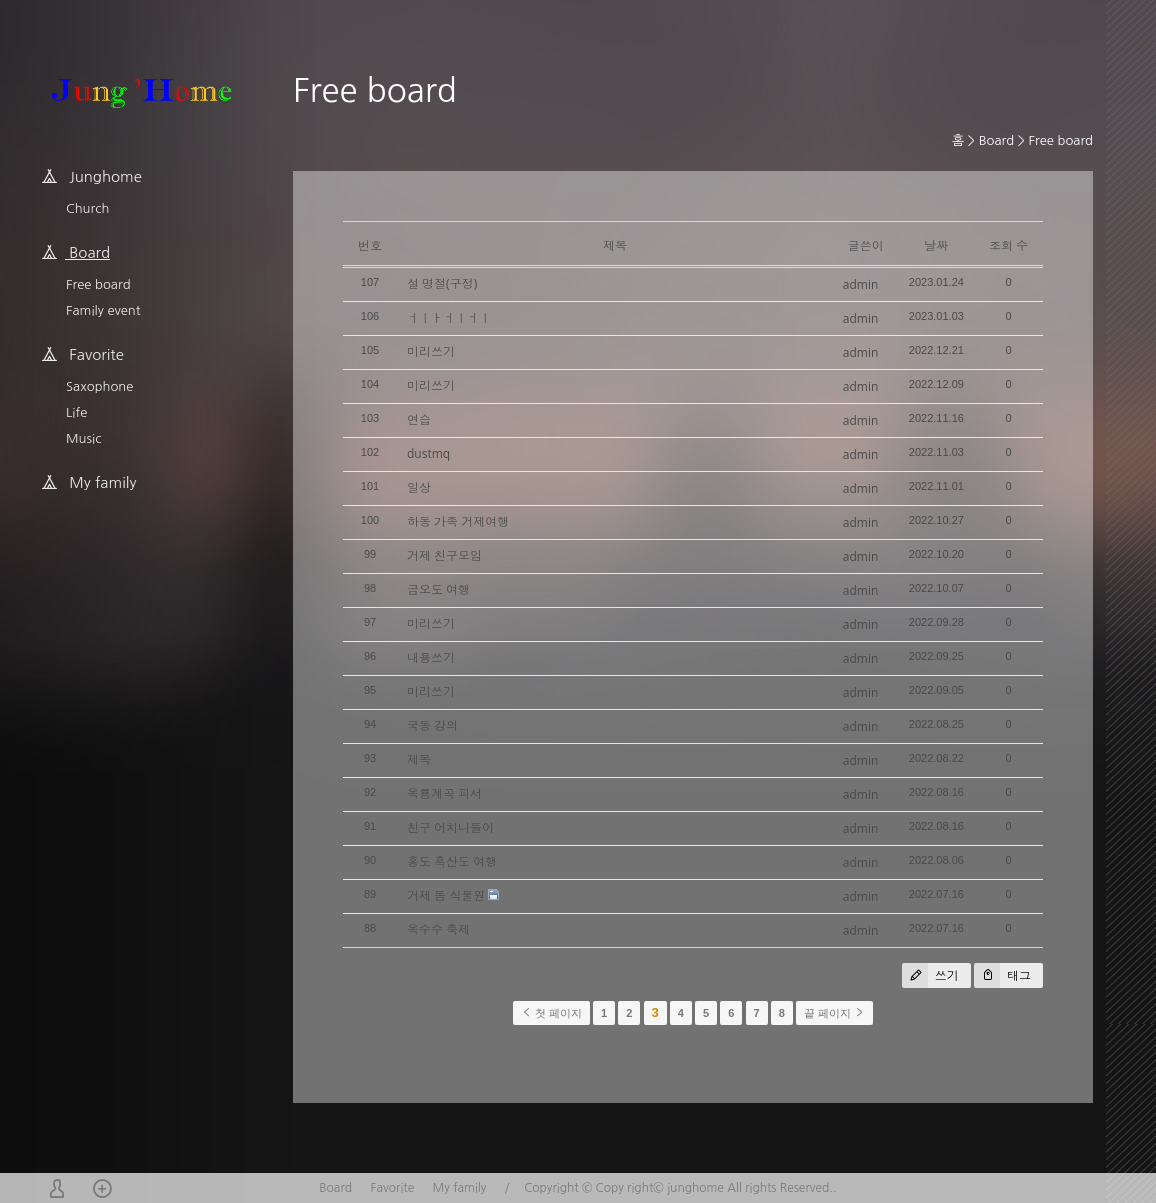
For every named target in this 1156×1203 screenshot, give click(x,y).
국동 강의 (432, 725)
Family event (103, 310)
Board (996, 140)
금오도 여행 (438, 589)
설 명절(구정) (442, 283)
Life (76, 412)
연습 (419, 419)
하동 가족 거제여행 (458, 521)
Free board (98, 284)
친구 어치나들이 (450, 827)
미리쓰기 (431, 351)
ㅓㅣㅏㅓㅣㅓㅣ (449, 317)
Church (87, 208)
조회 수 (1008, 245)
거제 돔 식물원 (446, 895)
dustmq (428, 453)
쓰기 (930, 975)
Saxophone (99, 386)
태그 (1002, 975)
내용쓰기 (431, 657)
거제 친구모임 (444, 555)
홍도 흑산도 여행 (452, 861)
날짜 (936, 245)
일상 (419, 487)
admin (861, 284)
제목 (419, 759)
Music (83, 438)
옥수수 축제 (438, 929)
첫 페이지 (551, 1013)
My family (460, 1188)
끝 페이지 (834, 1013)
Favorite (392, 1188)
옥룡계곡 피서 (444, 793)
